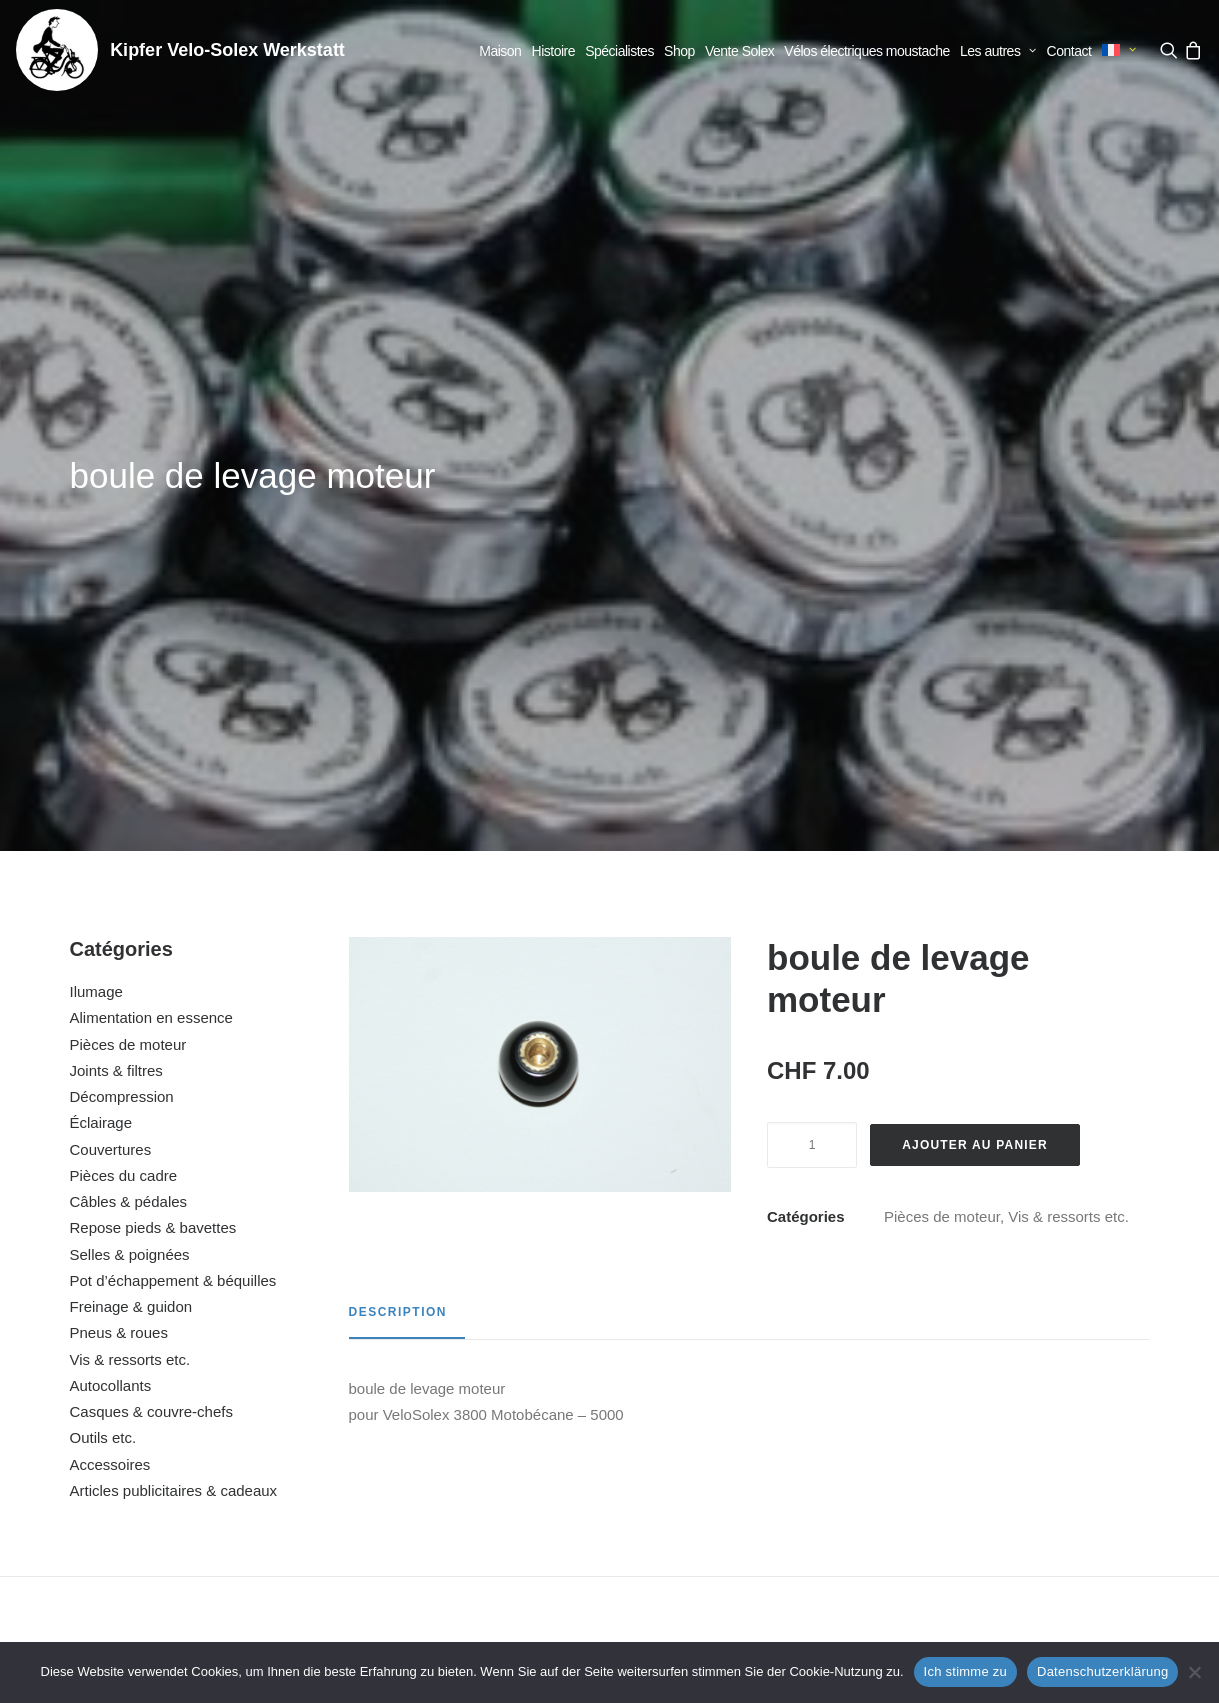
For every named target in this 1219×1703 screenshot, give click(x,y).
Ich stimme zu (965, 1671)
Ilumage (96, 500)
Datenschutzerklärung (1102, 1671)
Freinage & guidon (131, 815)
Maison (500, 51)
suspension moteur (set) (755, 1422)
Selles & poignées (130, 763)
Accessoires (110, 973)
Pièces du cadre (124, 684)
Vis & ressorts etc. (130, 868)
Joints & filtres (116, 579)
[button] (1170, 50)
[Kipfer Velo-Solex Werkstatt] (57, 50)
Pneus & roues (119, 841)
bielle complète (170, 1422)
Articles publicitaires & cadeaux (174, 999)
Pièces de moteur (128, 553)
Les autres (998, 51)
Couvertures (111, 658)
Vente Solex (739, 51)
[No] (1194, 1672)
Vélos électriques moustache (867, 51)
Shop (679, 51)
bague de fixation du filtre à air (462, 1422)
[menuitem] (500, 51)
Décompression (122, 605)
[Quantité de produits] (812, 654)
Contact (1069, 51)
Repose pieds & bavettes (153, 736)
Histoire (553, 51)
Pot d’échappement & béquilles (173, 789)
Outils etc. (103, 946)
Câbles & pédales (129, 710)
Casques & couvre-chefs (151, 920)
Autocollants (111, 894)
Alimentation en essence (151, 526)
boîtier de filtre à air (1048, 1422)
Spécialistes (619, 51)
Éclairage (101, 631)
